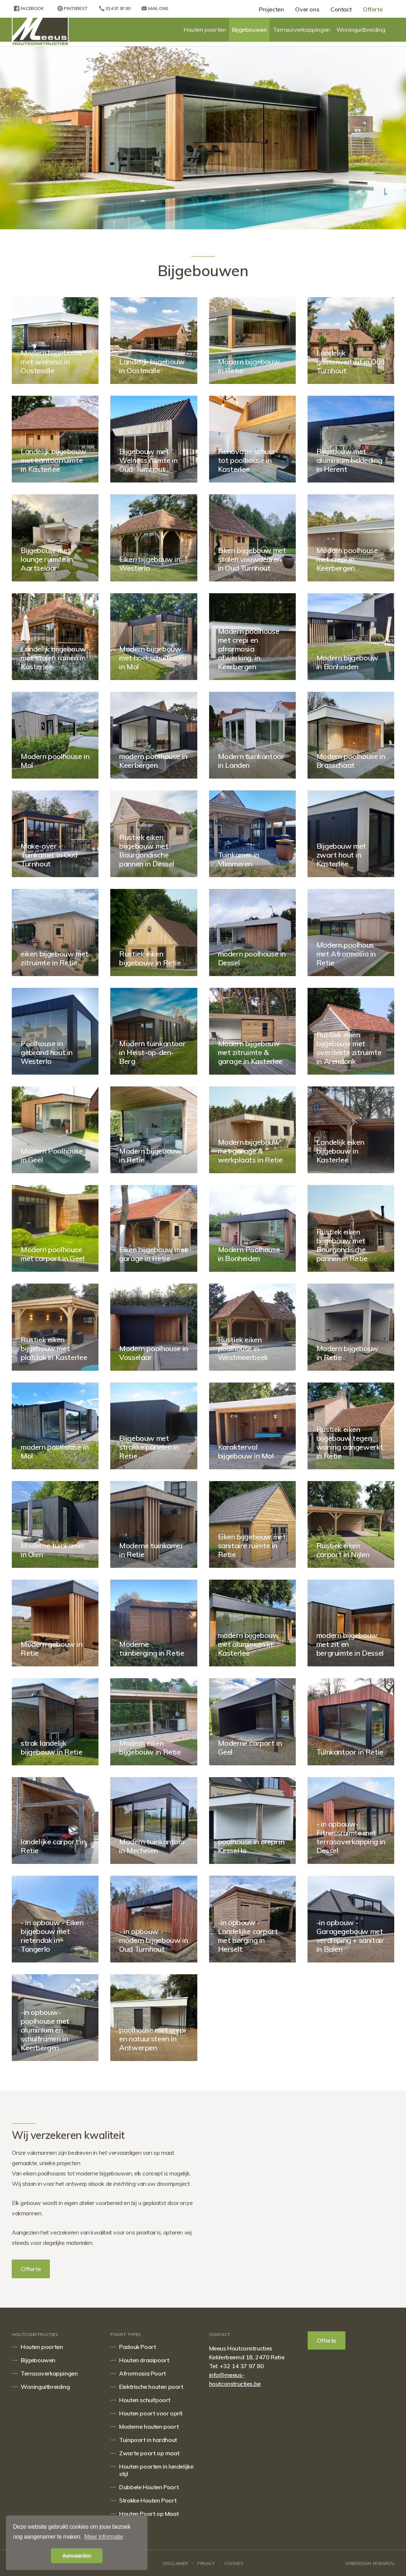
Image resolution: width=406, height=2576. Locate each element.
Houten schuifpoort (144, 2400)
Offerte (372, 9)
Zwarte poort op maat (149, 2453)
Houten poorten (205, 30)
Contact (339, 9)
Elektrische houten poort (151, 2386)
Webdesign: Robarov (369, 2563)
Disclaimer (175, 2563)
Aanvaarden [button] (76, 2556)
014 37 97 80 (112, 8)
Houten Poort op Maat (148, 2513)
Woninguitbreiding (360, 30)
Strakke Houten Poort (147, 2500)
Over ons (305, 9)
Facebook (27, 8)
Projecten (268, 9)
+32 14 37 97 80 (242, 2366)
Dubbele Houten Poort (148, 2487)
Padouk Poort (137, 2346)
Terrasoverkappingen (301, 30)
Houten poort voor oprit (151, 2413)
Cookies (233, 2563)
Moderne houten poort (148, 2426)
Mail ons (152, 8)
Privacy (206, 2563)
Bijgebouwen (249, 30)
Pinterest (68, 8)
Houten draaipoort (144, 2360)
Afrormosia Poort (142, 2373)
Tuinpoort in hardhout (148, 2439)
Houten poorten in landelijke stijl (156, 2470)
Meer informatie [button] (103, 2537)
